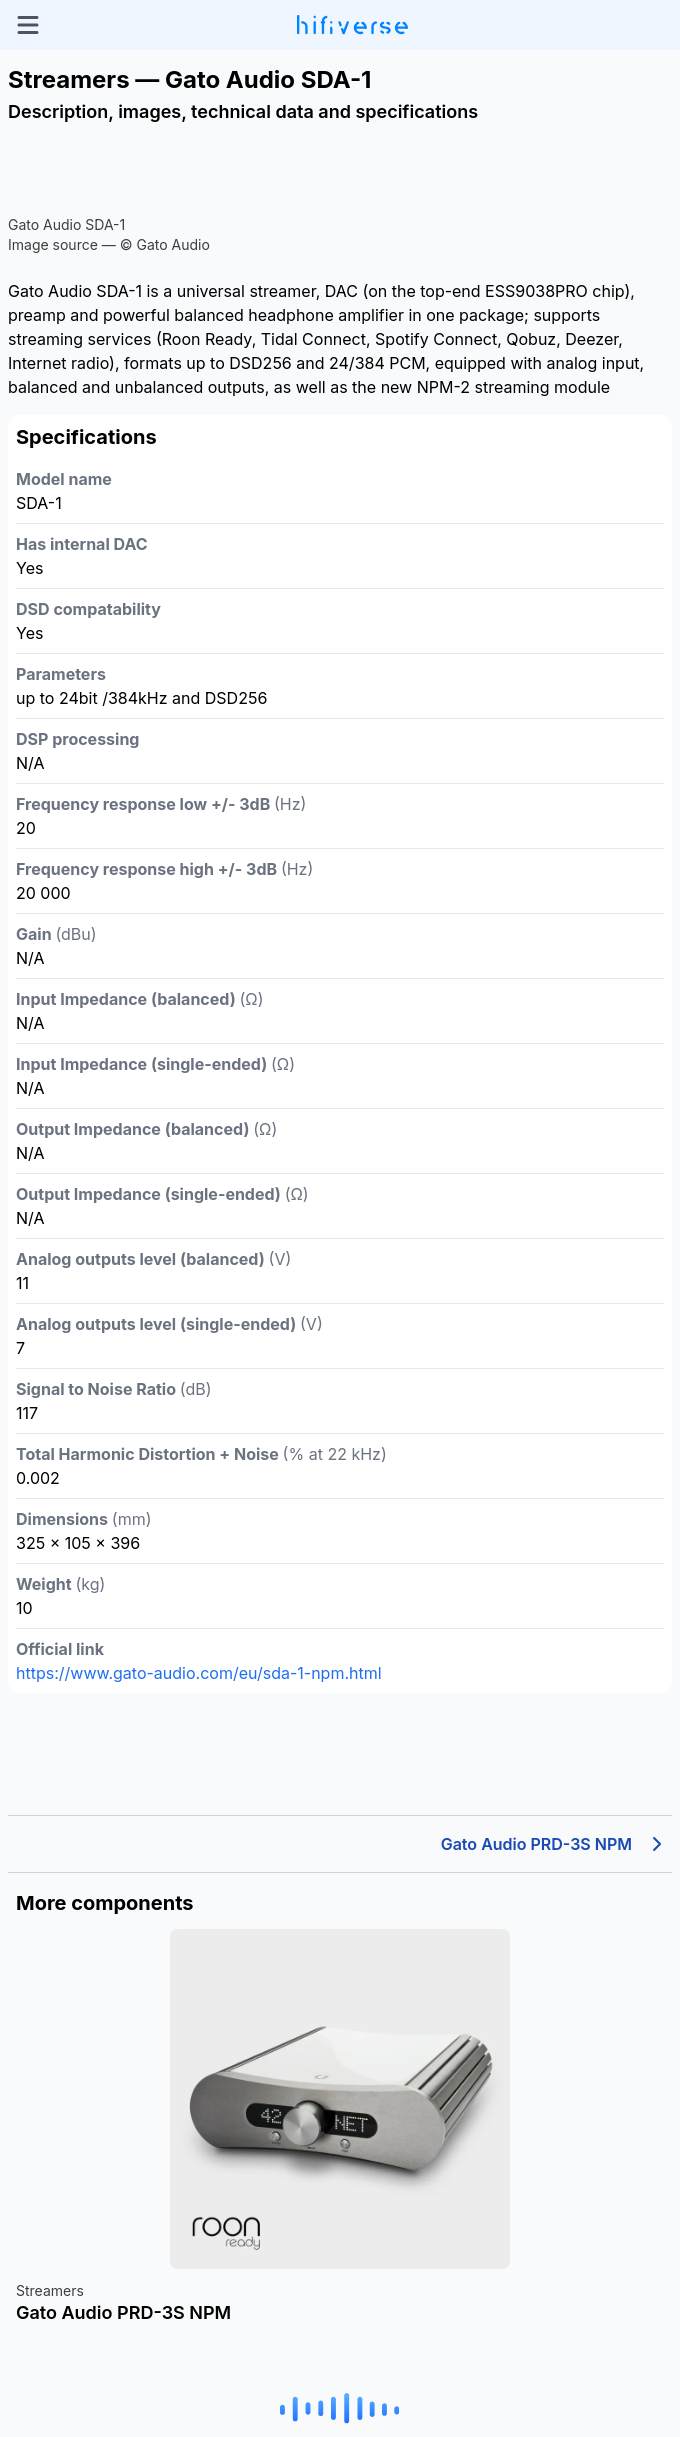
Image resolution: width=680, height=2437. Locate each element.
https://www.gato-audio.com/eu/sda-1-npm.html (199, 1673)
